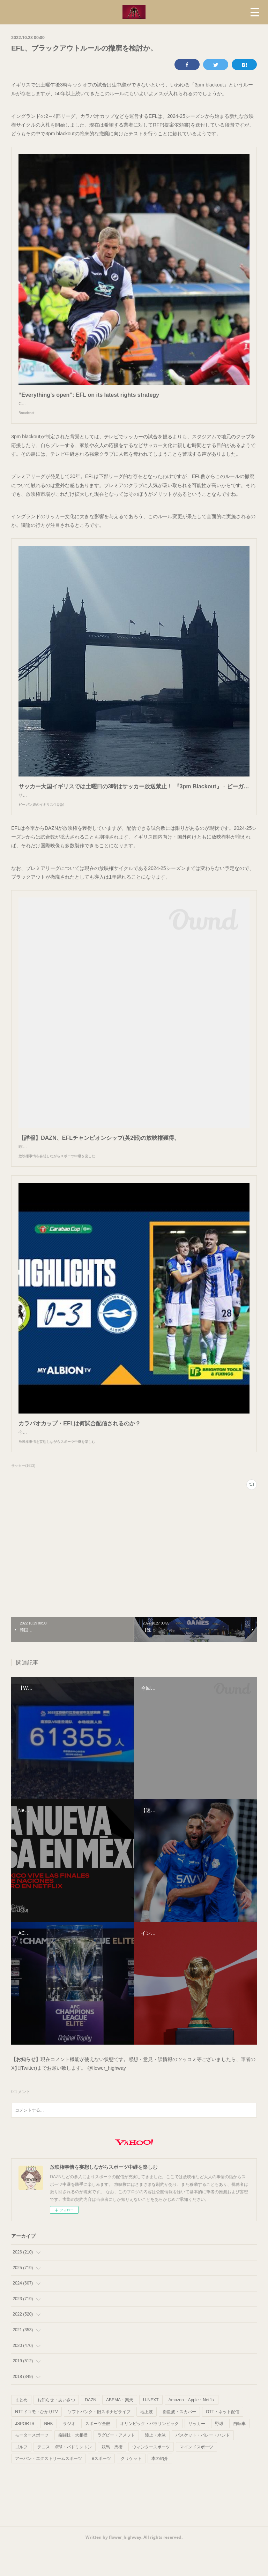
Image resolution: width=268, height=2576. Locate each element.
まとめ (21, 2427)
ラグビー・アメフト (116, 2463)
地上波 (146, 2439)
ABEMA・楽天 (119, 2427)
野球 (219, 2451)
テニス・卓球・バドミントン (64, 2474)
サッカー (196, 2451)
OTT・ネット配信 (222, 2439)
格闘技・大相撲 (73, 2463)
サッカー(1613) (23, 1493)
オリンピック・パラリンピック (149, 2451)
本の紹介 (159, 2486)
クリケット (131, 2486)
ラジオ (69, 2451)
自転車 (239, 2451)
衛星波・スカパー (179, 2439)
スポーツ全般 (97, 2451)
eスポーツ (101, 2486)
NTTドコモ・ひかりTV (36, 2439)
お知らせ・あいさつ (56, 2427)
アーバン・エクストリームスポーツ (48, 2486)
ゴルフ (21, 2474)
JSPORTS (24, 2451)
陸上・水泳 (155, 2463)
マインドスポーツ (196, 2474)
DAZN (90, 2427)
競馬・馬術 (112, 2474)
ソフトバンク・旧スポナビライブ (99, 2439)
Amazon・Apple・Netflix (192, 2427)
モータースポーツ (32, 2463)
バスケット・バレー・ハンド (203, 2463)
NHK (48, 2451)
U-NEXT (151, 2427)
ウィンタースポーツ (151, 2474)
